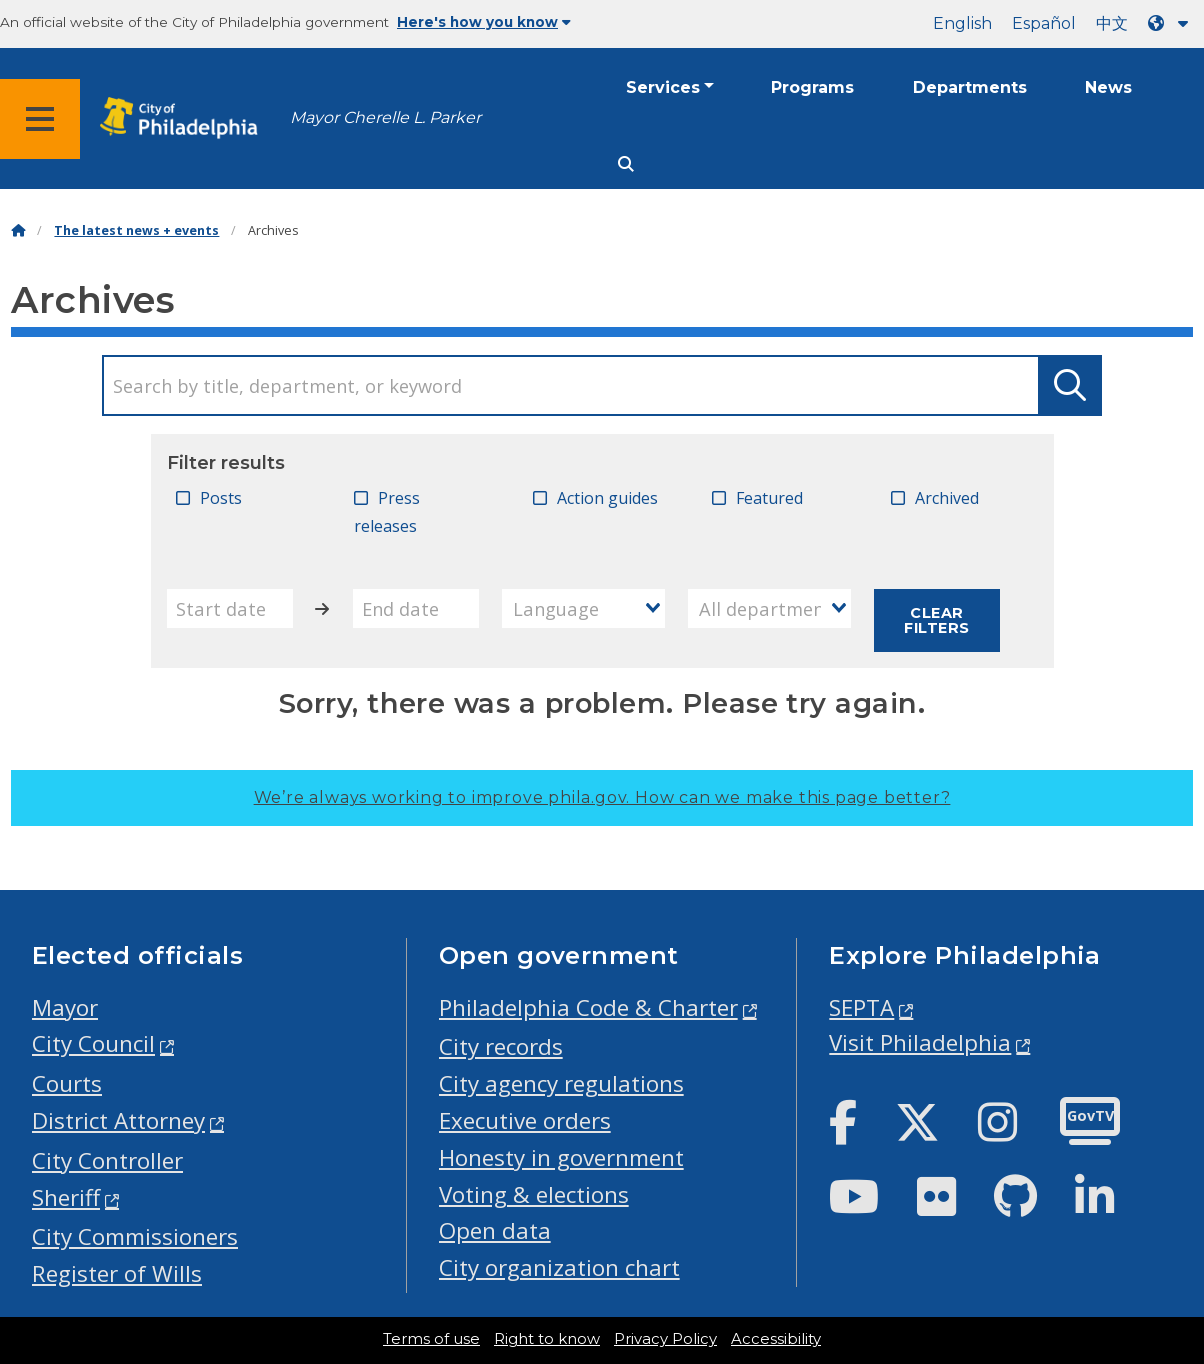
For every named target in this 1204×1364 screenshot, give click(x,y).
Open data (495, 1230)
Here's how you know (484, 22)
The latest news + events (136, 230)
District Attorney (118, 1120)
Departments (970, 87)
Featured (769, 498)
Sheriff (66, 1197)
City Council (93, 1043)
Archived (947, 498)
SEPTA (861, 1007)
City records (501, 1046)
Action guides (607, 498)
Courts (67, 1083)
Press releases (387, 512)
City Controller (107, 1160)
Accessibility (776, 1339)
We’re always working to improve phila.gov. (602, 797)
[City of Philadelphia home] (185, 118)
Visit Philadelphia (920, 1042)
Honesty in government (561, 1157)
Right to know (547, 1339)
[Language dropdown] (1172, 23)
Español (1044, 23)
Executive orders (525, 1120)
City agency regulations (561, 1083)
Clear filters (936, 620)
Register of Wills (117, 1273)
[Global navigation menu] (40, 119)
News (1108, 87)
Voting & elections (534, 1194)
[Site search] (626, 164)
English (962, 23)
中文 (1112, 23)
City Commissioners (135, 1236)
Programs (812, 87)
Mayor (65, 1007)
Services (663, 87)
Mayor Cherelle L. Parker (385, 117)
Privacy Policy (665, 1339)
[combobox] (583, 608)
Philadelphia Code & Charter (588, 1007)
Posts (221, 498)
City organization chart (559, 1267)
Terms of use (431, 1339)
